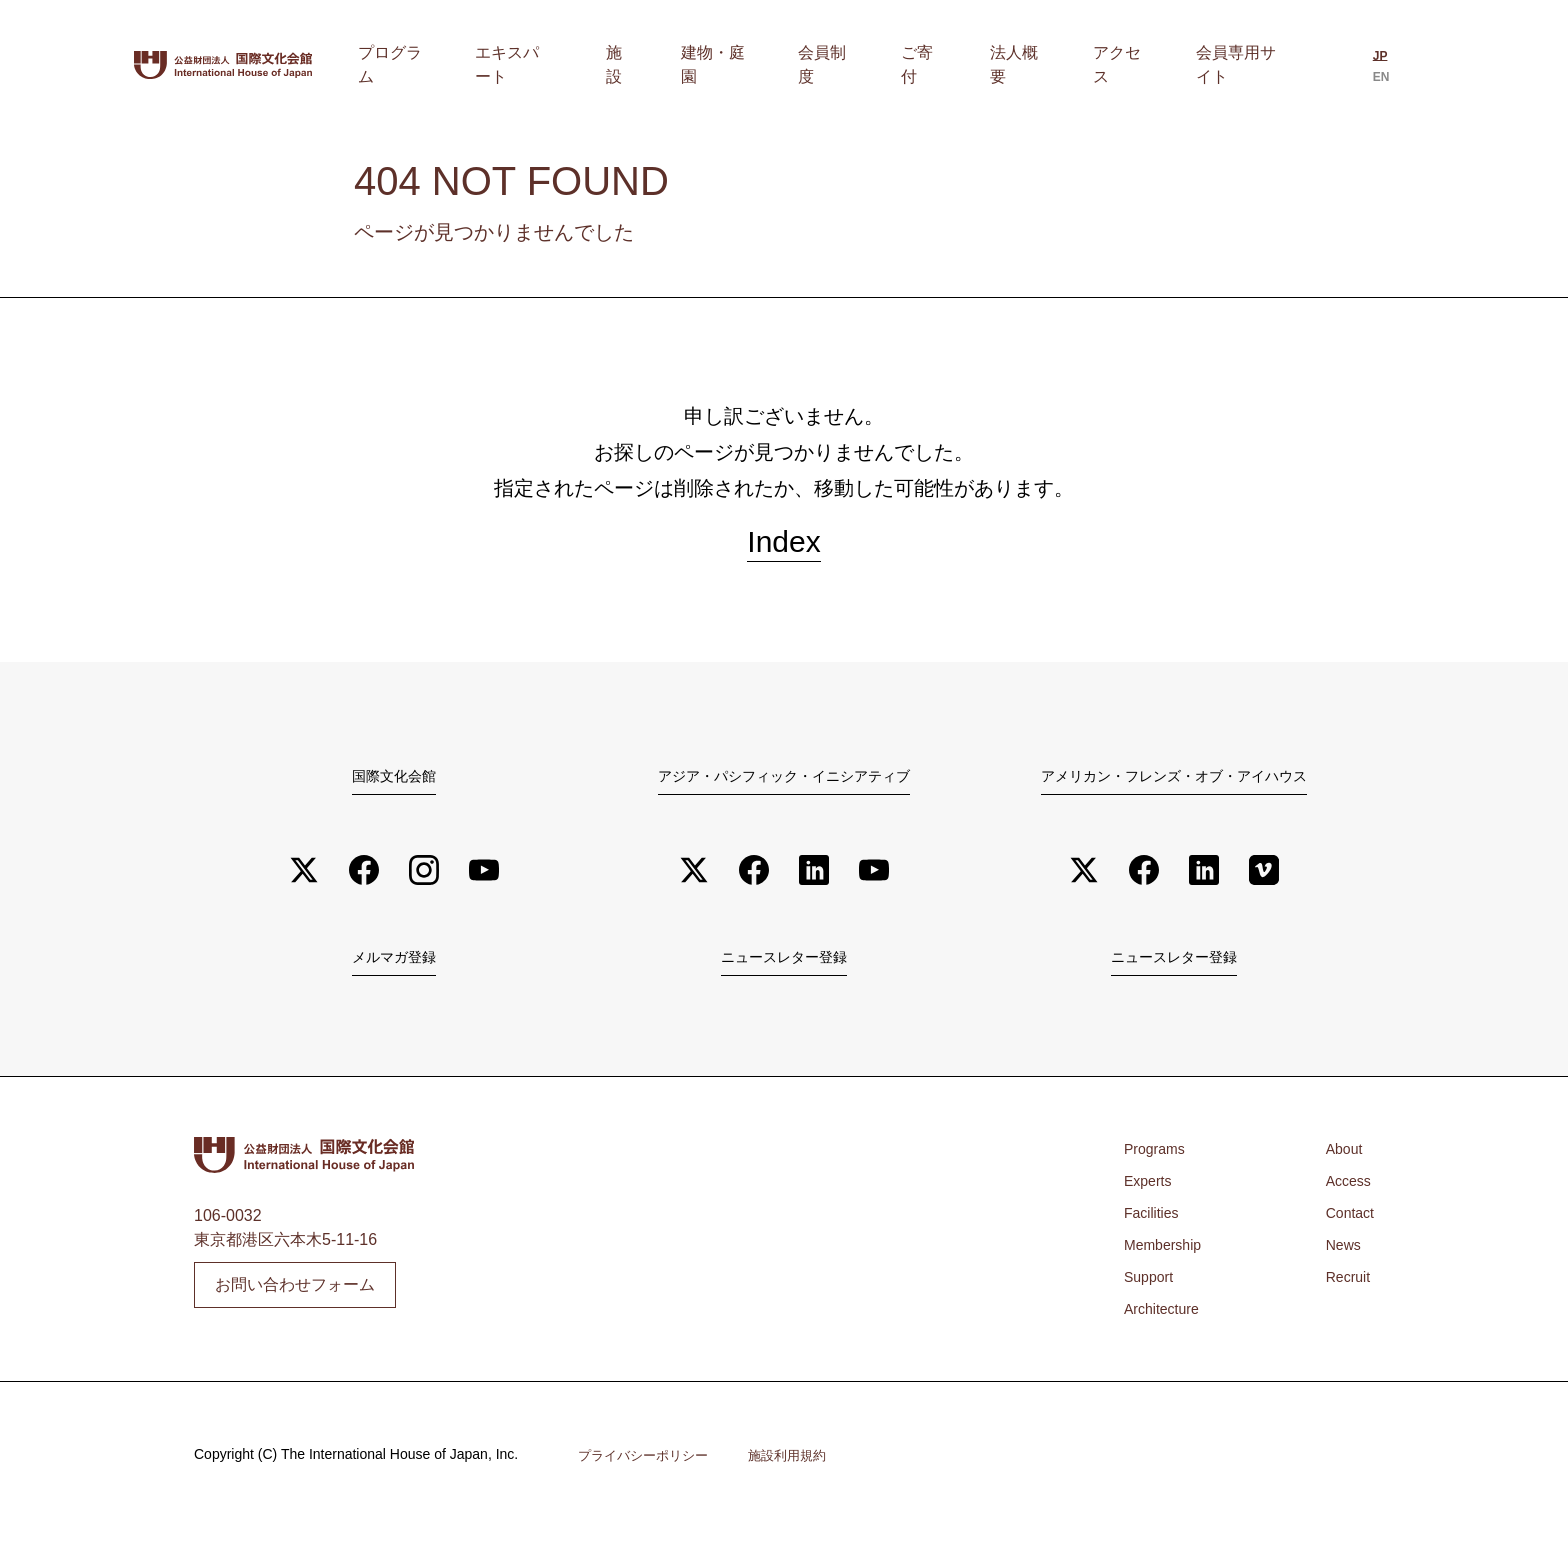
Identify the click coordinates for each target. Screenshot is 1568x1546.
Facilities (1155, 1231)
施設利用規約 (800, 1474)
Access (1345, 1199)
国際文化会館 (394, 788)
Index (784, 548)
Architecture (1166, 1327)
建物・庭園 (805, 64)
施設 (729, 64)
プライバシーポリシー (648, 1474)
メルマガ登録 (394, 973)
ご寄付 (973, 64)
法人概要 (1049, 64)
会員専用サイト (1241, 64)
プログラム (537, 64)
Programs (1158, 1167)
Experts (1151, 1199)
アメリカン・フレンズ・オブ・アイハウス (1174, 788)
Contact (1346, 1231)
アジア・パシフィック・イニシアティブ (784, 788)
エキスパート (645, 64)
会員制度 (897, 64)
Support (1152, 1295)
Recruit (1344, 1295)
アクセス (1133, 64)
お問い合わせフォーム (295, 1302)
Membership (1168, 1263)
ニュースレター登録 (784, 973)
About (1340, 1167)
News (1339, 1263)
